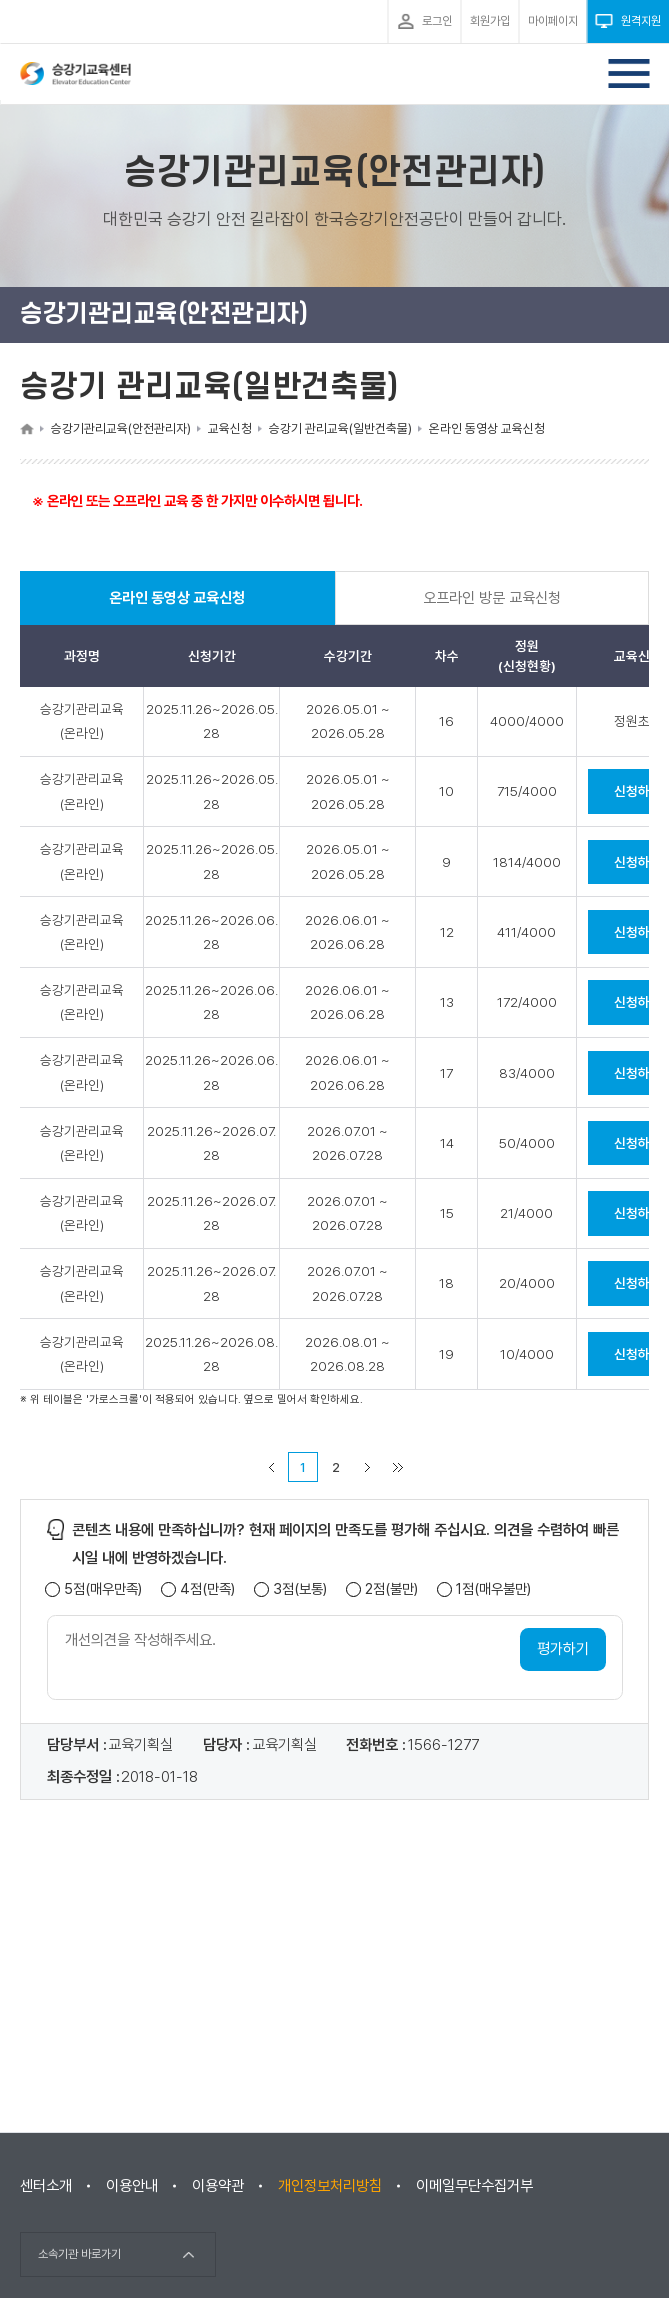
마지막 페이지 (398, 1468)
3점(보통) (300, 1591)
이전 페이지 (272, 1468)
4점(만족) (207, 1591)
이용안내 (132, 2186)
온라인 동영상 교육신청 (178, 608)
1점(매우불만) (493, 1591)
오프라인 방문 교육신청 (492, 599)
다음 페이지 (368, 1468)
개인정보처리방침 (330, 2186)
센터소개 (46, 2186)
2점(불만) (391, 1591)
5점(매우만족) (103, 1591)
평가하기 (563, 1650)
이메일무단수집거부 (474, 2186)
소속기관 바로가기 (79, 2254)
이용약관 (218, 2186)
